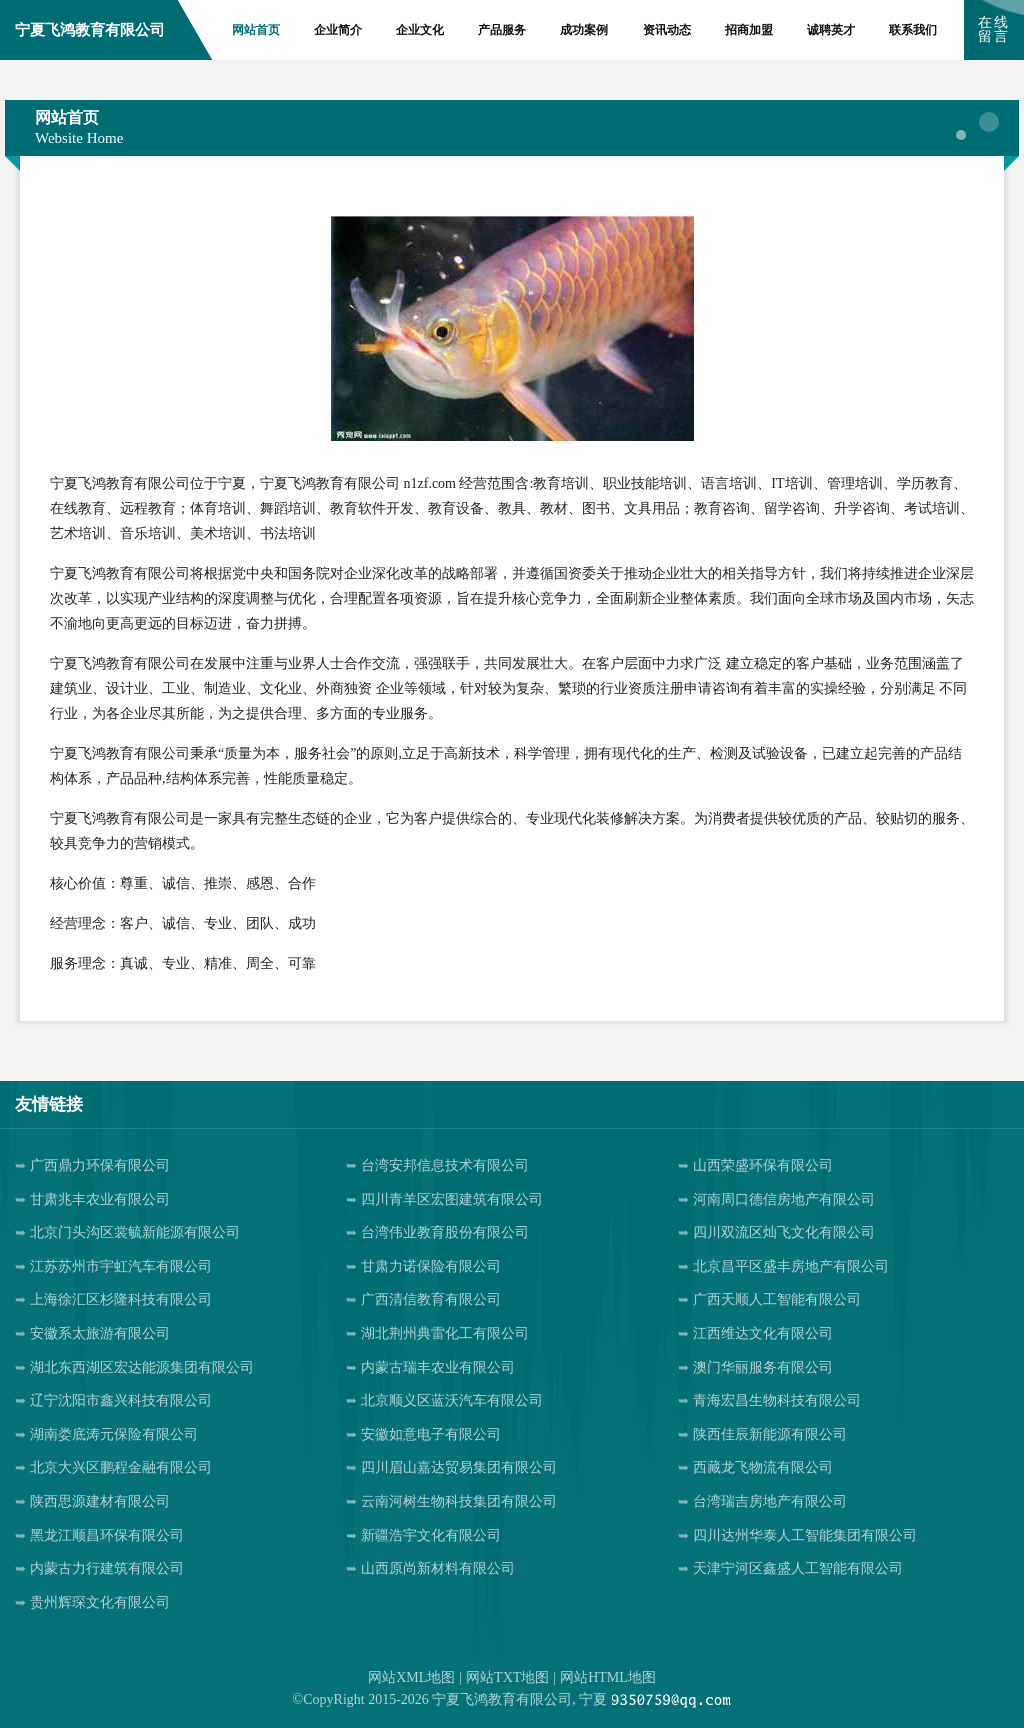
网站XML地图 (411, 1677)
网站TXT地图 (507, 1677)
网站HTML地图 (608, 1677)
